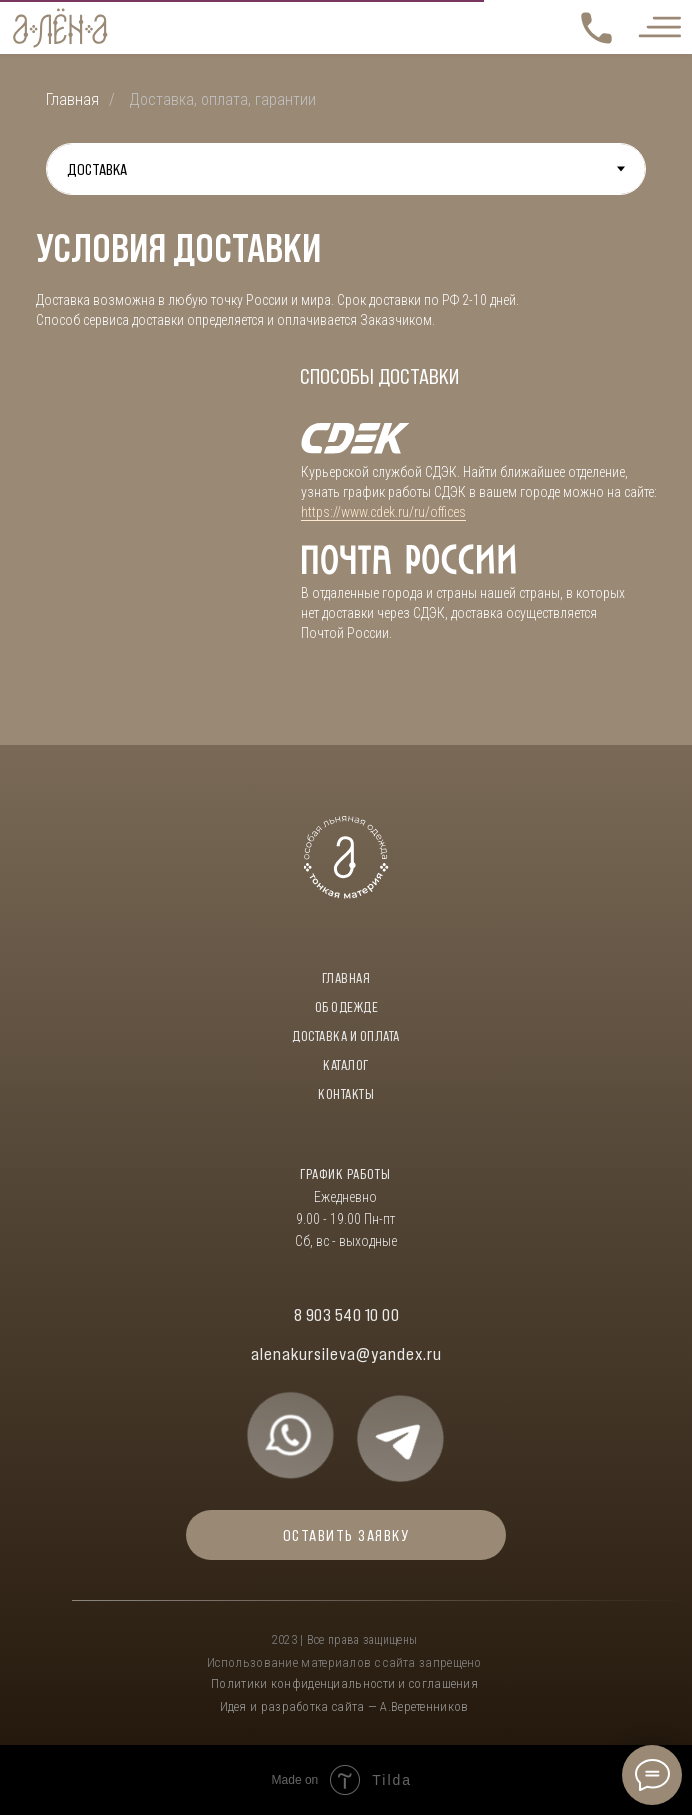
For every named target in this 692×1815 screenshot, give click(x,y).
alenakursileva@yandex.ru (346, 1354)
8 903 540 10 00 (347, 1315)
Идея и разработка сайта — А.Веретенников (344, 1706)
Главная (72, 99)
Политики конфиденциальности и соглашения (344, 1683)
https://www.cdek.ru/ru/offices (383, 512)
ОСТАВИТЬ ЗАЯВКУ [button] (346, 1535)
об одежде (347, 1007)
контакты (346, 1094)
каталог (346, 1065)
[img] (290, 1435)
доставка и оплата (346, 1036)
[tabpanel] (346, 470)
